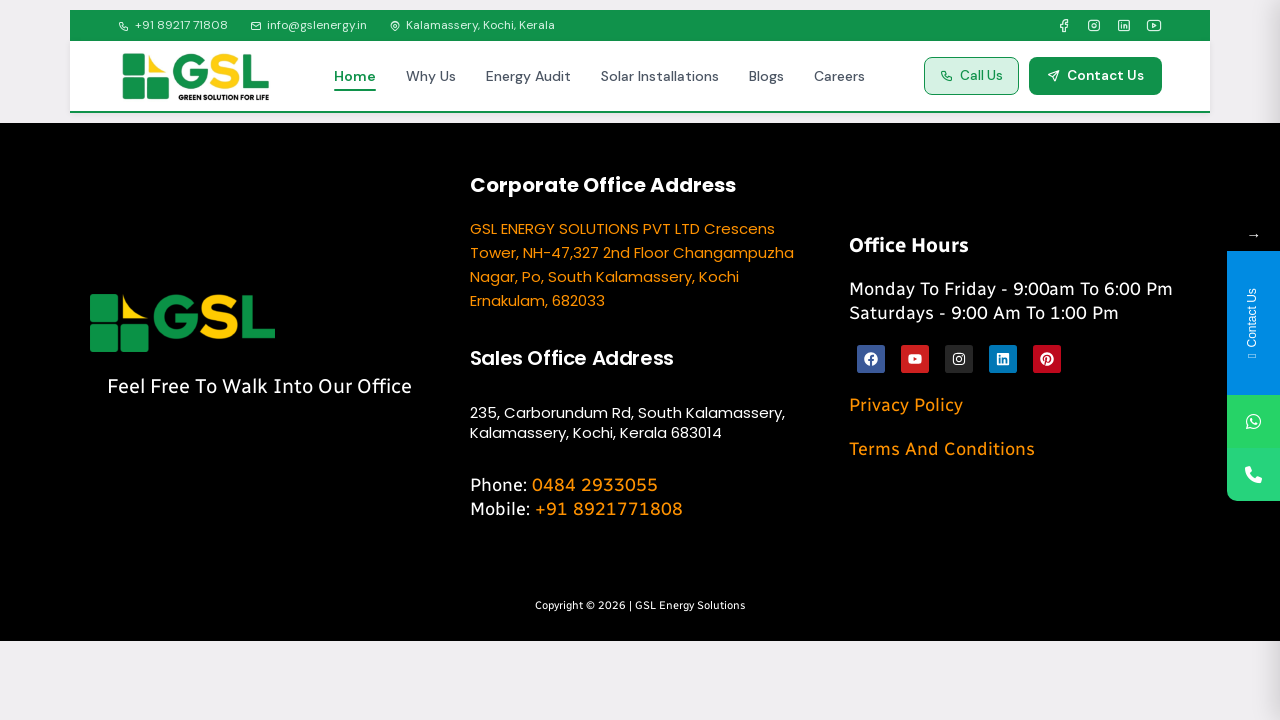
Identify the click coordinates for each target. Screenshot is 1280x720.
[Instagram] (1094, 26)
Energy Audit (528, 76)
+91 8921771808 (609, 509)
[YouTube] (1154, 26)
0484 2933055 (595, 485)
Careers (839, 76)
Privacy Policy (906, 405)
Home (355, 76)
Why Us (431, 76)
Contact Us (1095, 75)
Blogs (766, 76)
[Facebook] (1064, 26)
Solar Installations (660, 76)
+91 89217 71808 (173, 25)
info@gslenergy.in (308, 25)
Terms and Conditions (942, 449)
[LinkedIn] (1124, 26)
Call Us (971, 75)
